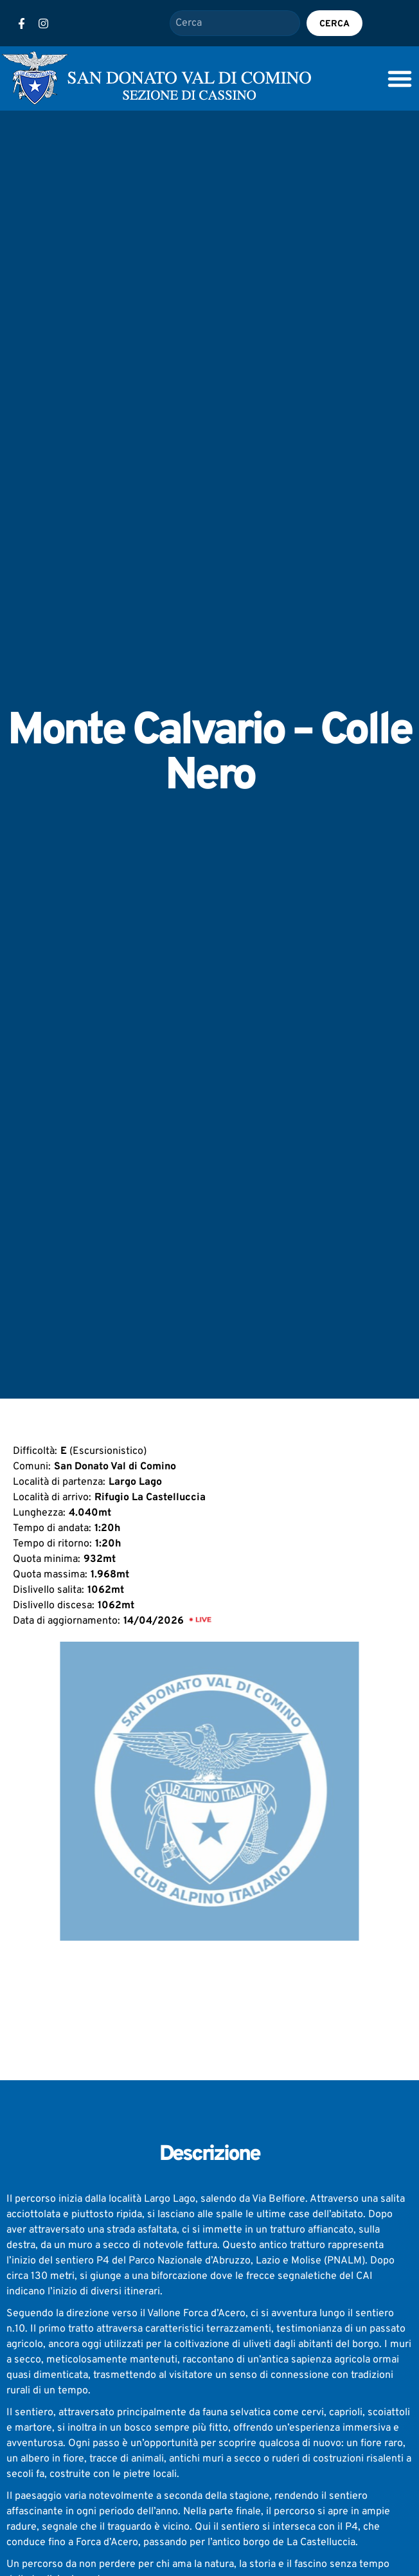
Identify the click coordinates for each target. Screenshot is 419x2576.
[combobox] (235, 23)
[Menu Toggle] (400, 78)
